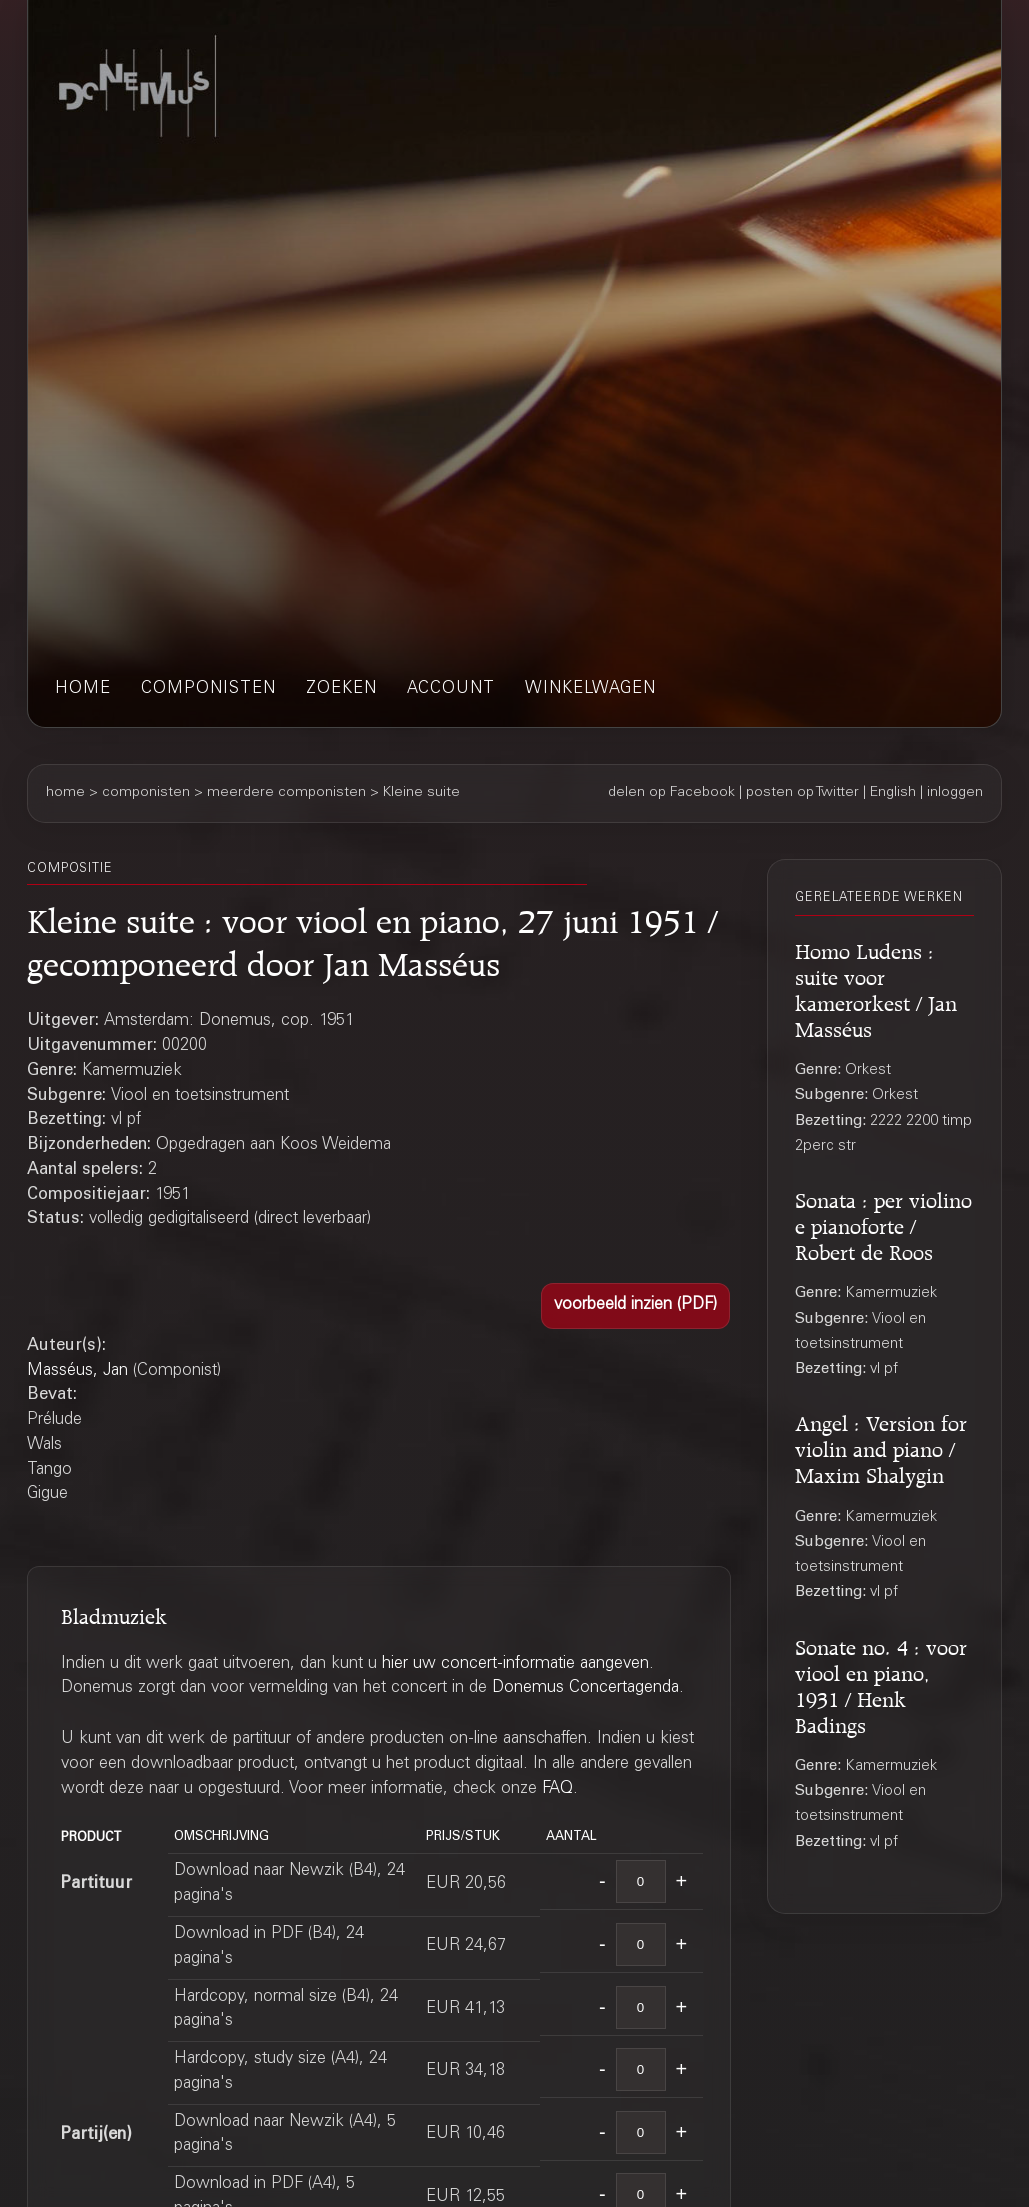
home (83, 689)
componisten (208, 689)
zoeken (341, 689)
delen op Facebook (671, 793)
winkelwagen (590, 689)
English (893, 793)
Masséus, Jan (77, 1371)
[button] (635, 1306)
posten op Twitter (802, 793)
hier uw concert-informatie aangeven (515, 1664)
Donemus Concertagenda (585, 1688)
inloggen (955, 793)
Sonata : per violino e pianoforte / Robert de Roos (883, 1223)
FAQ (557, 1789)
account (451, 689)
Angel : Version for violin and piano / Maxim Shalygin (881, 1446)
